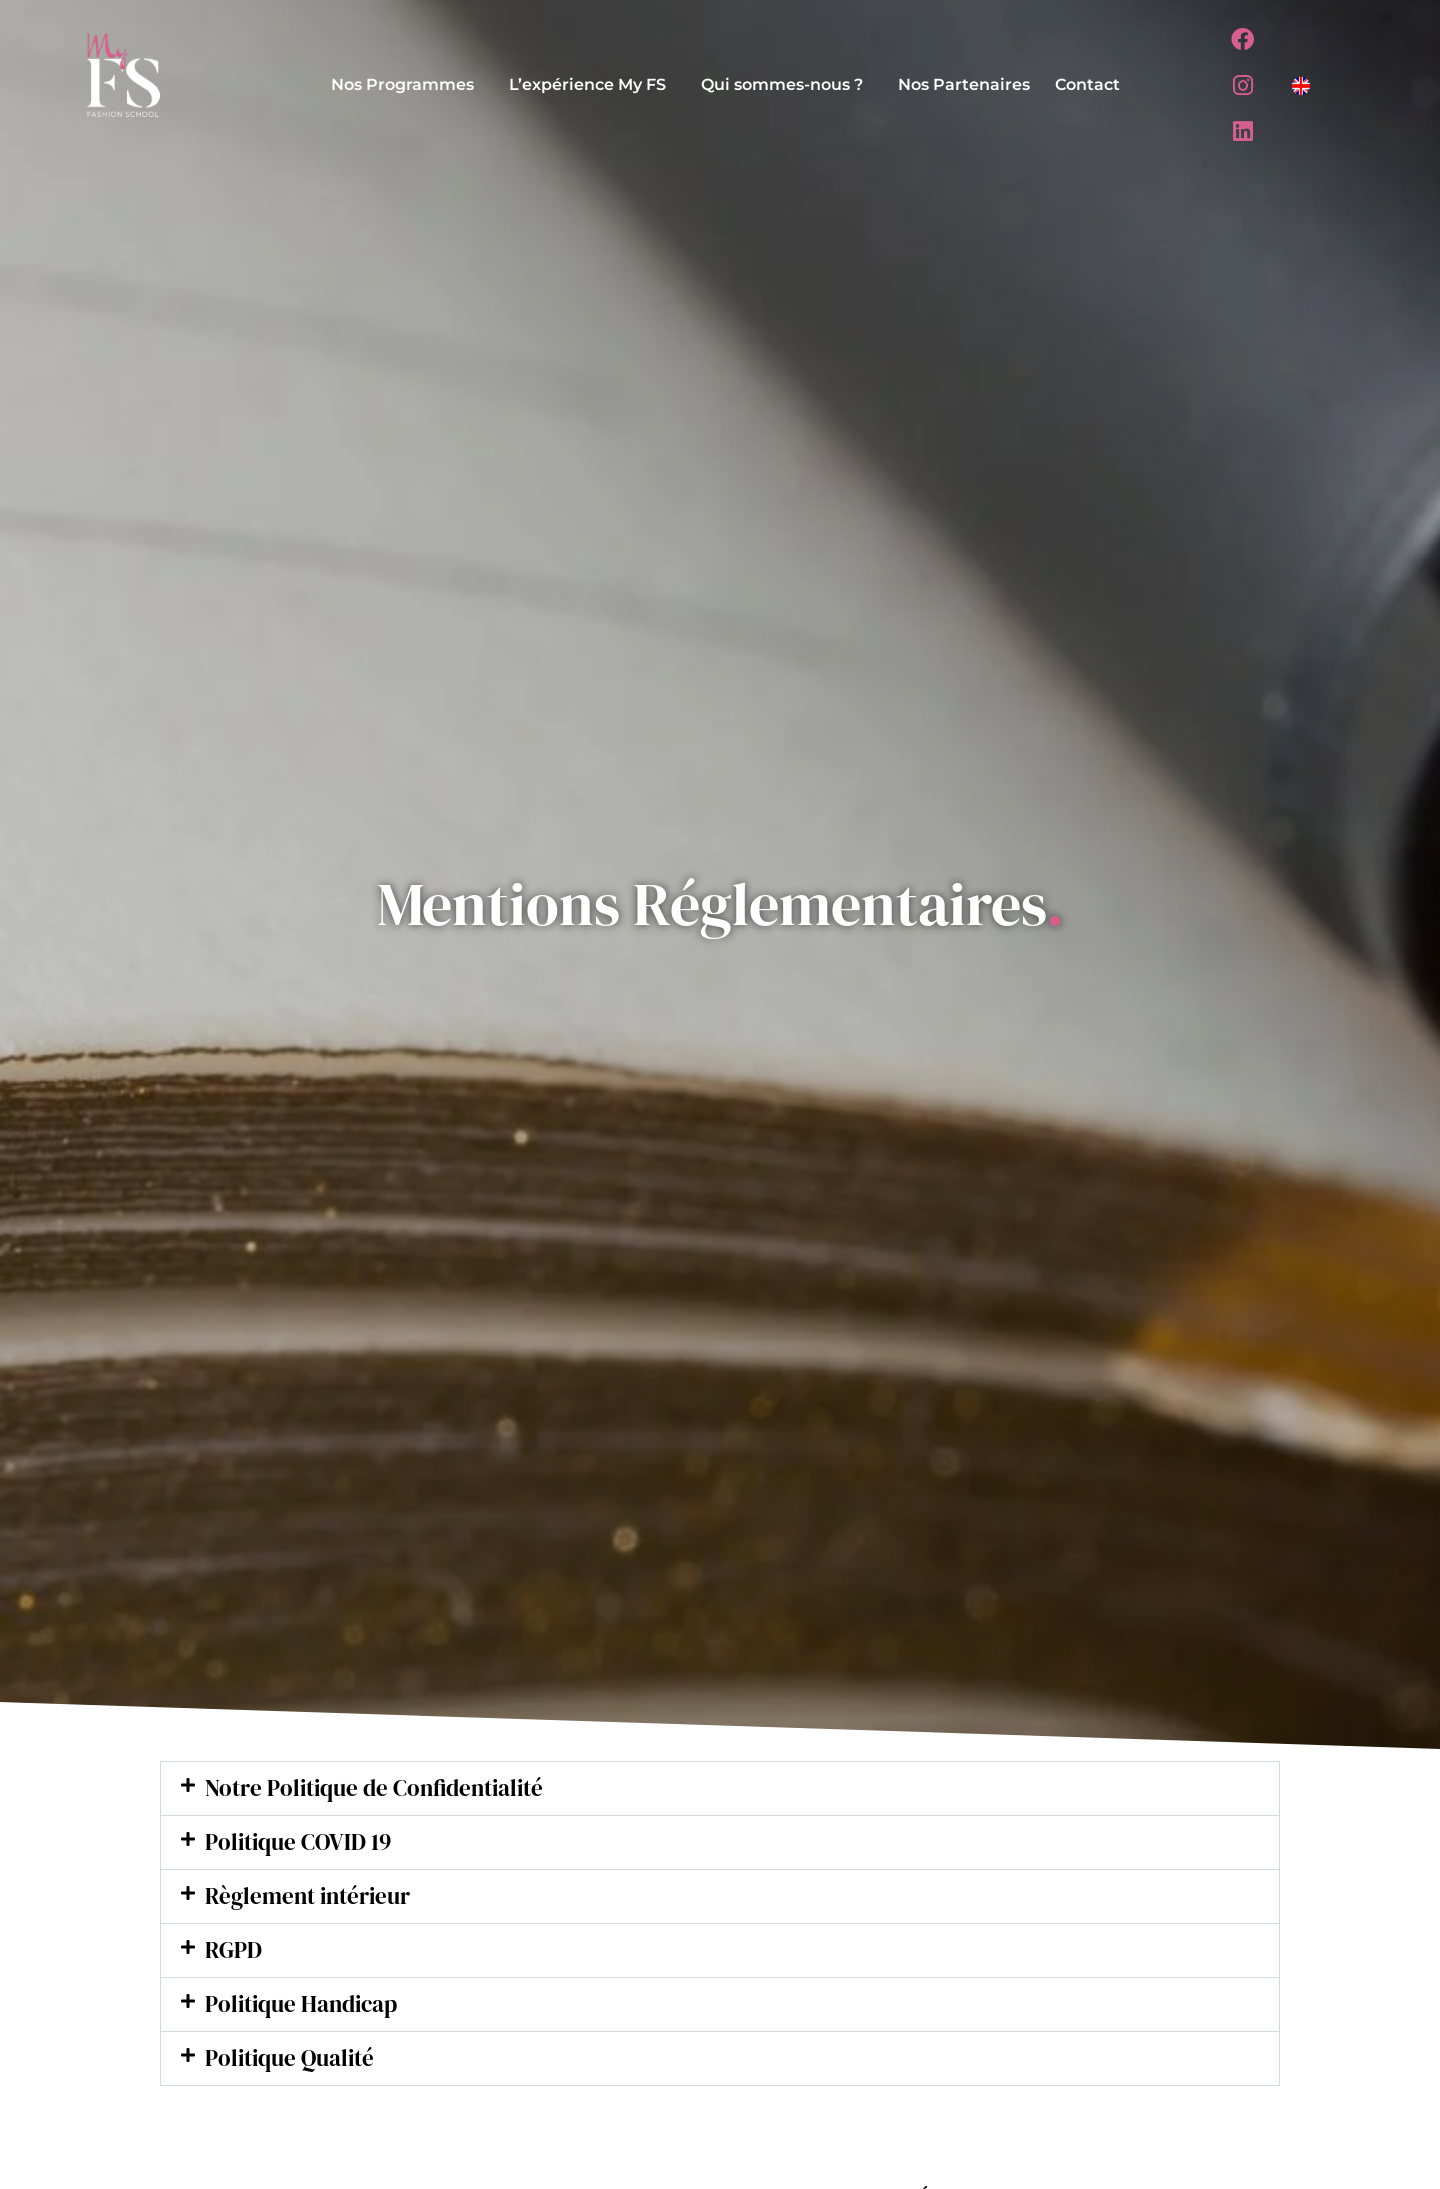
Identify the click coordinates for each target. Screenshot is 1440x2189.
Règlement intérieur (313, 1898)
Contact (1087, 84)
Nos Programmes (402, 84)
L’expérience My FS (587, 84)
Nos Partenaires (964, 84)
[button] (407, 85)
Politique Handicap (307, 2008)
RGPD (235, 1953)
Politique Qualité (294, 2063)
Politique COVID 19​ (302, 1843)
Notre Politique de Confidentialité (383, 1788)
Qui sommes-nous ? (782, 84)
